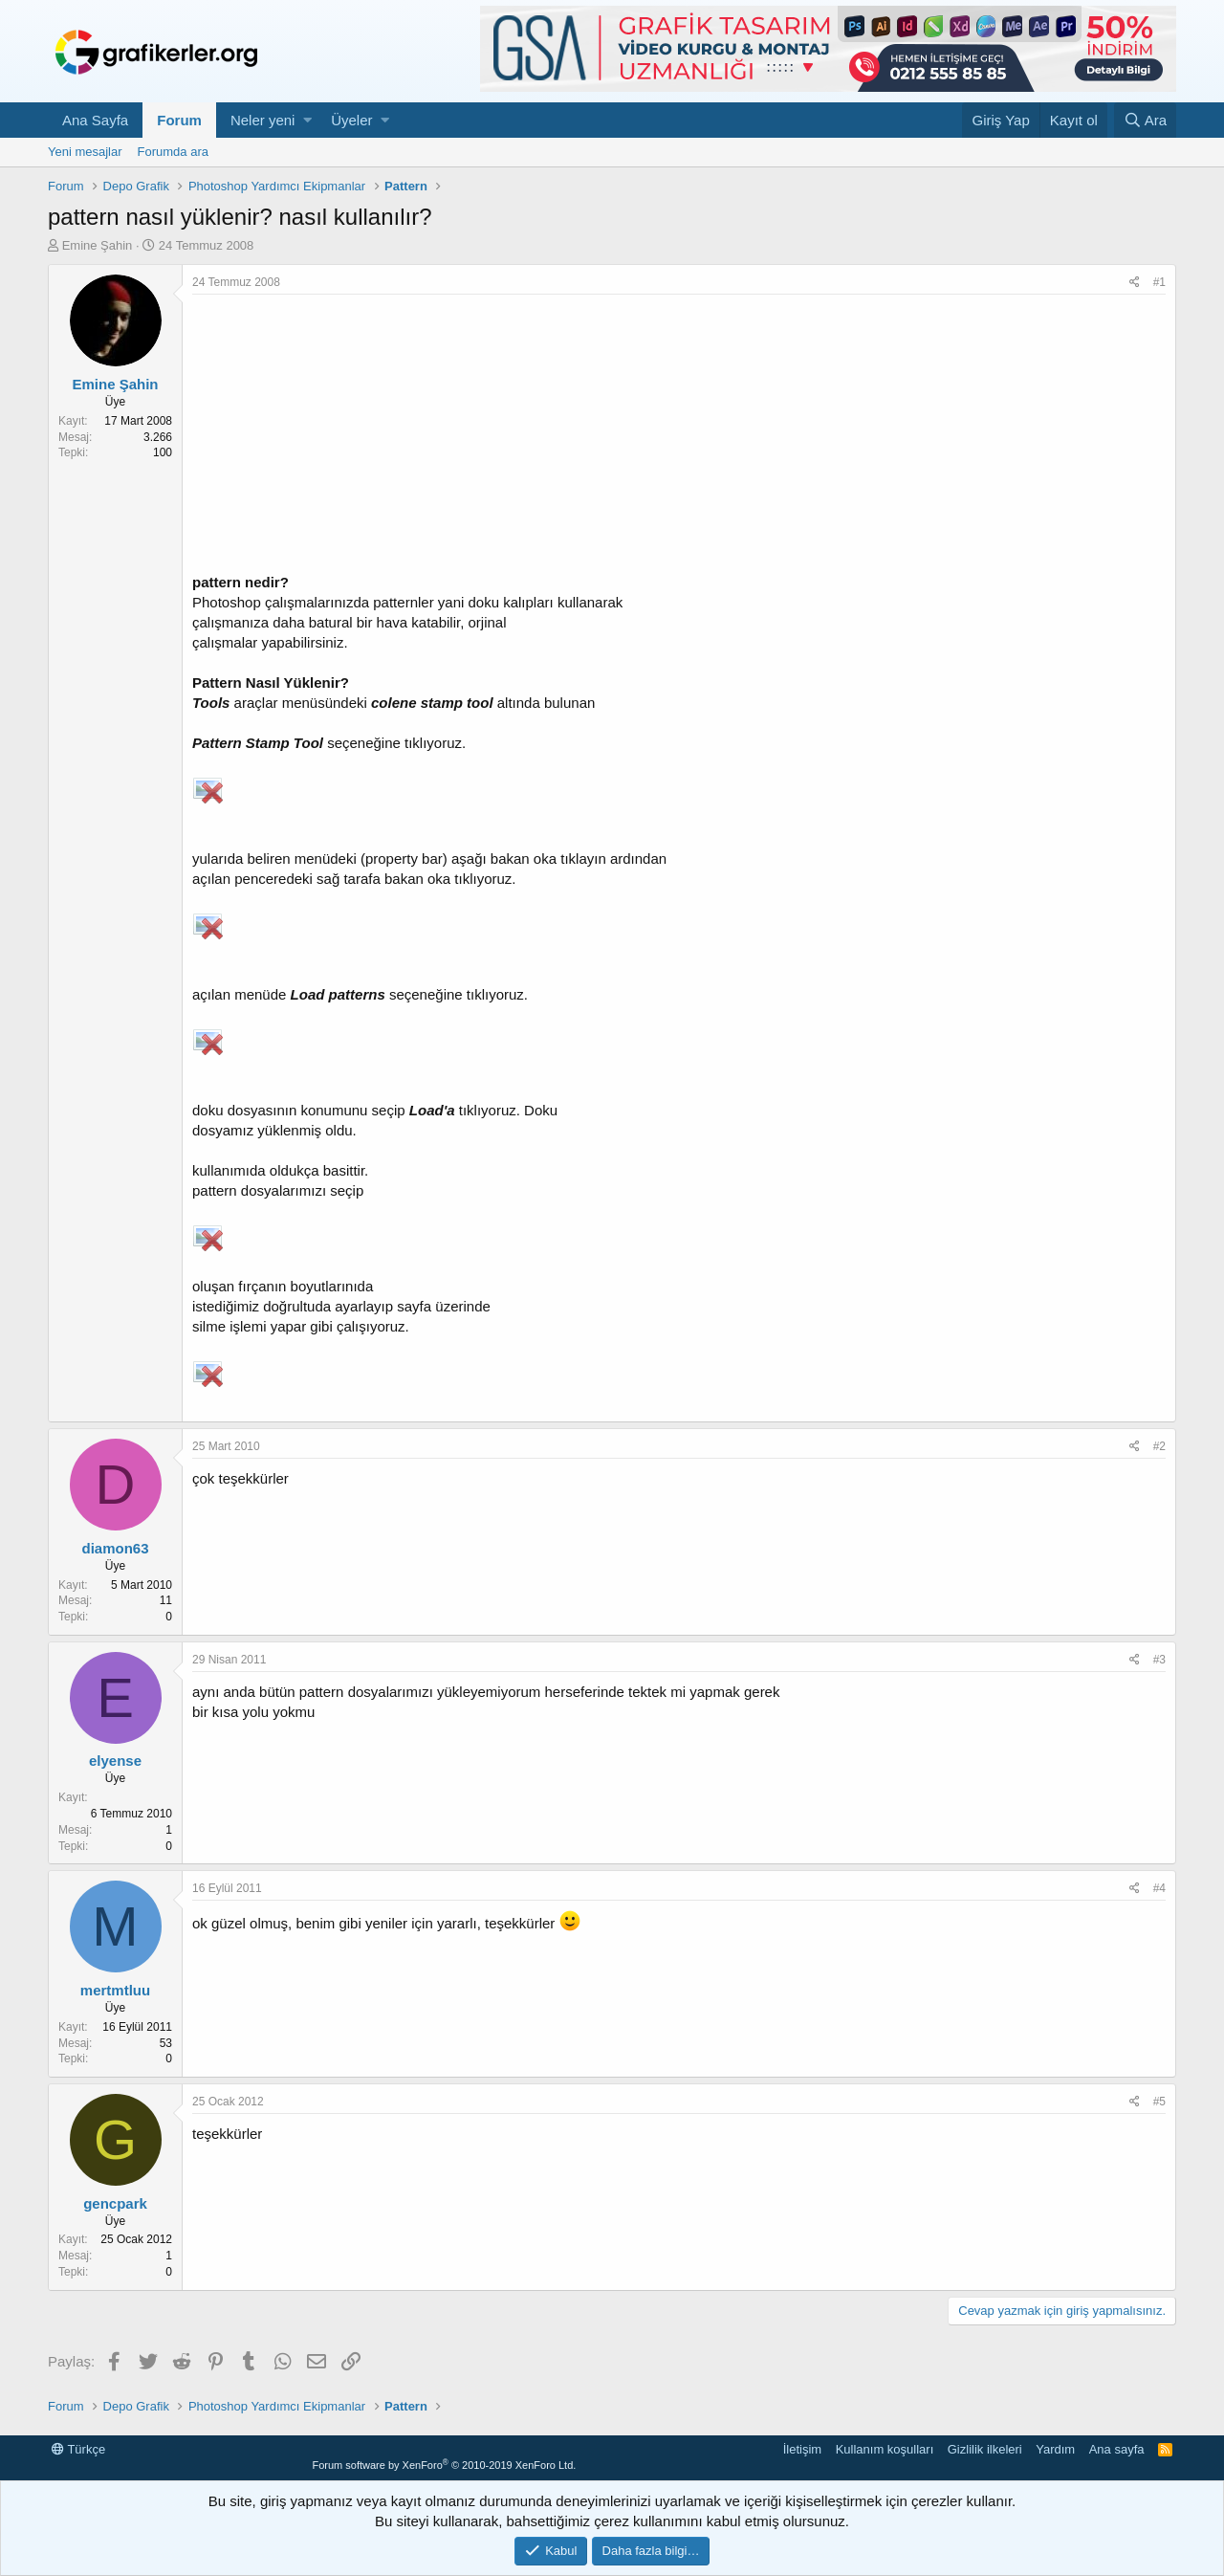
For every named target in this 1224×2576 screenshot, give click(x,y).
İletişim (802, 2449)
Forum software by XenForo (444, 2465)
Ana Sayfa (95, 120)
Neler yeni (262, 120)
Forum (179, 120)
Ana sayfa (1117, 2449)
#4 (1159, 1888)
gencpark (115, 2203)
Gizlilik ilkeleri (985, 2449)
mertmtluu (115, 1990)
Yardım (1055, 2449)
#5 (1159, 2101)
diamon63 (114, 1548)
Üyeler (351, 120)
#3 (1159, 1659)
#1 (1159, 282)
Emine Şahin (97, 245)
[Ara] (1145, 120)
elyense (115, 1760)
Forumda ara (173, 151)
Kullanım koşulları (885, 2449)
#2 (1159, 1446)
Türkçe (78, 2449)
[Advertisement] (679, 438)
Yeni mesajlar (85, 151)
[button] (307, 120)
